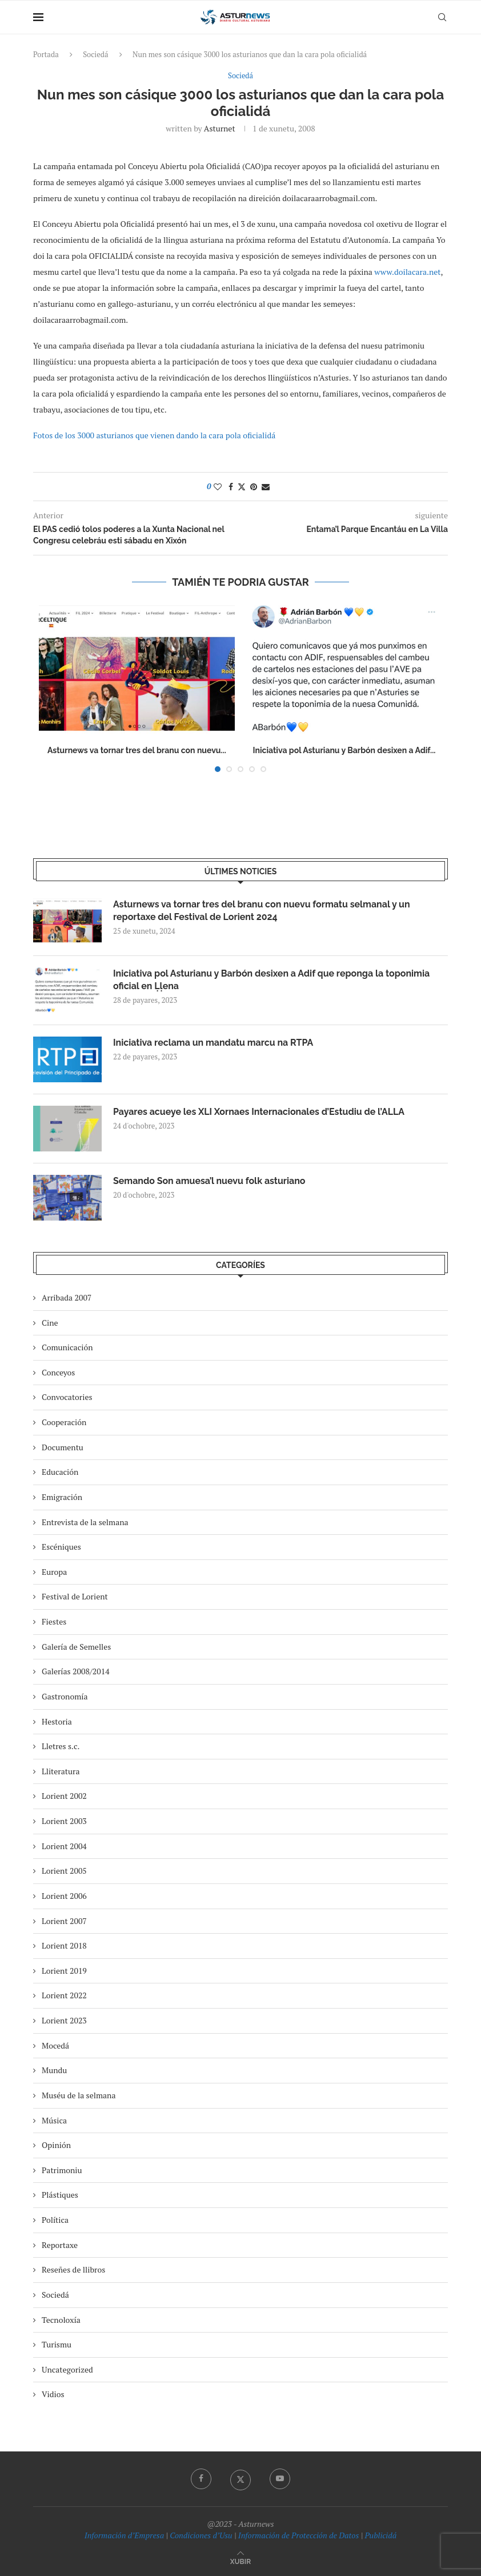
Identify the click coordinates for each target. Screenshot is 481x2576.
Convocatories (67, 1397)
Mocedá (55, 2045)
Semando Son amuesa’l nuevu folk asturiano (209, 1180)
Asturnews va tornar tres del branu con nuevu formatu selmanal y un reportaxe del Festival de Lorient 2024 (262, 910)
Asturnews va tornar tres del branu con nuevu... (136, 750)
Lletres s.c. (60, 1746)
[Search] (442, 17)
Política (55, 2219)
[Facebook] (201, 2479)
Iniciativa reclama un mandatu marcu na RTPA (213, 1042)
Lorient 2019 (64, 1970)
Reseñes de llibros (73, 2269)
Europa (54, 1571)
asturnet (219, 128)
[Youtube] (280, 2479)
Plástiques (60, 2195)
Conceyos (58, 1372)
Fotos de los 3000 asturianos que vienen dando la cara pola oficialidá (154, 435)
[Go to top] (240, 2560)
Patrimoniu (62, 2170)
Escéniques (61, 1546)
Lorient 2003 (64, 1820)
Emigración (62, 1496)
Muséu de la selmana (78, 2095)
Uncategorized (67, 2369)
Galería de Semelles (76, 1646)
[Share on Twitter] (242, 486)
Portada (46, 54)
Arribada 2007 (66, 1297)
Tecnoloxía (61, 2319)
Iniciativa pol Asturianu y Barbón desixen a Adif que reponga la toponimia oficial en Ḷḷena (272, 979)
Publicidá (380, 2535)
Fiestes (54, 1621)
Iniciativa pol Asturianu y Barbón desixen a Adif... (344, 750)
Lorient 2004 (64, 1846)
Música (54, 2120)
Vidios (53, 2394)
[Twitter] (240, 2479)
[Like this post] (218, 486)
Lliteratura (60, 1771)
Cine (50, 1322)
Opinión (56, 2144)
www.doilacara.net (407, 271)
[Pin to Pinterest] (253, 486)
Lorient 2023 (64, 2020)
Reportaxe (60, 2244)
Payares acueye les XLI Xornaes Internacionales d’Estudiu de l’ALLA (259, 1111)
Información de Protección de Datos (298, 2535)
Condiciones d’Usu (201, 2535)
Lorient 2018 (64, 1945)
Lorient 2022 (64, 1995)
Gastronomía (65, 1696)
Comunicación (67, 1347)
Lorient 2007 (64, 1920)
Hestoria (57, 1721)
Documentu (62, 1447)
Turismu (56, 2344)
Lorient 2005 (64, 1870)
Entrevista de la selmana (85, 1522)
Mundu (54, 2070)
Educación (60, 1471)
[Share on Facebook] (231, 486)
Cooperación (64, 1422)
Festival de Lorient (75, 1596)
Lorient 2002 (64, 1796)
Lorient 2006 (64, 1895)
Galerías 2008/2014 (76, 1671)
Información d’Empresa (124, 2535)
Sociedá (95, 54)
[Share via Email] (266, 486)
